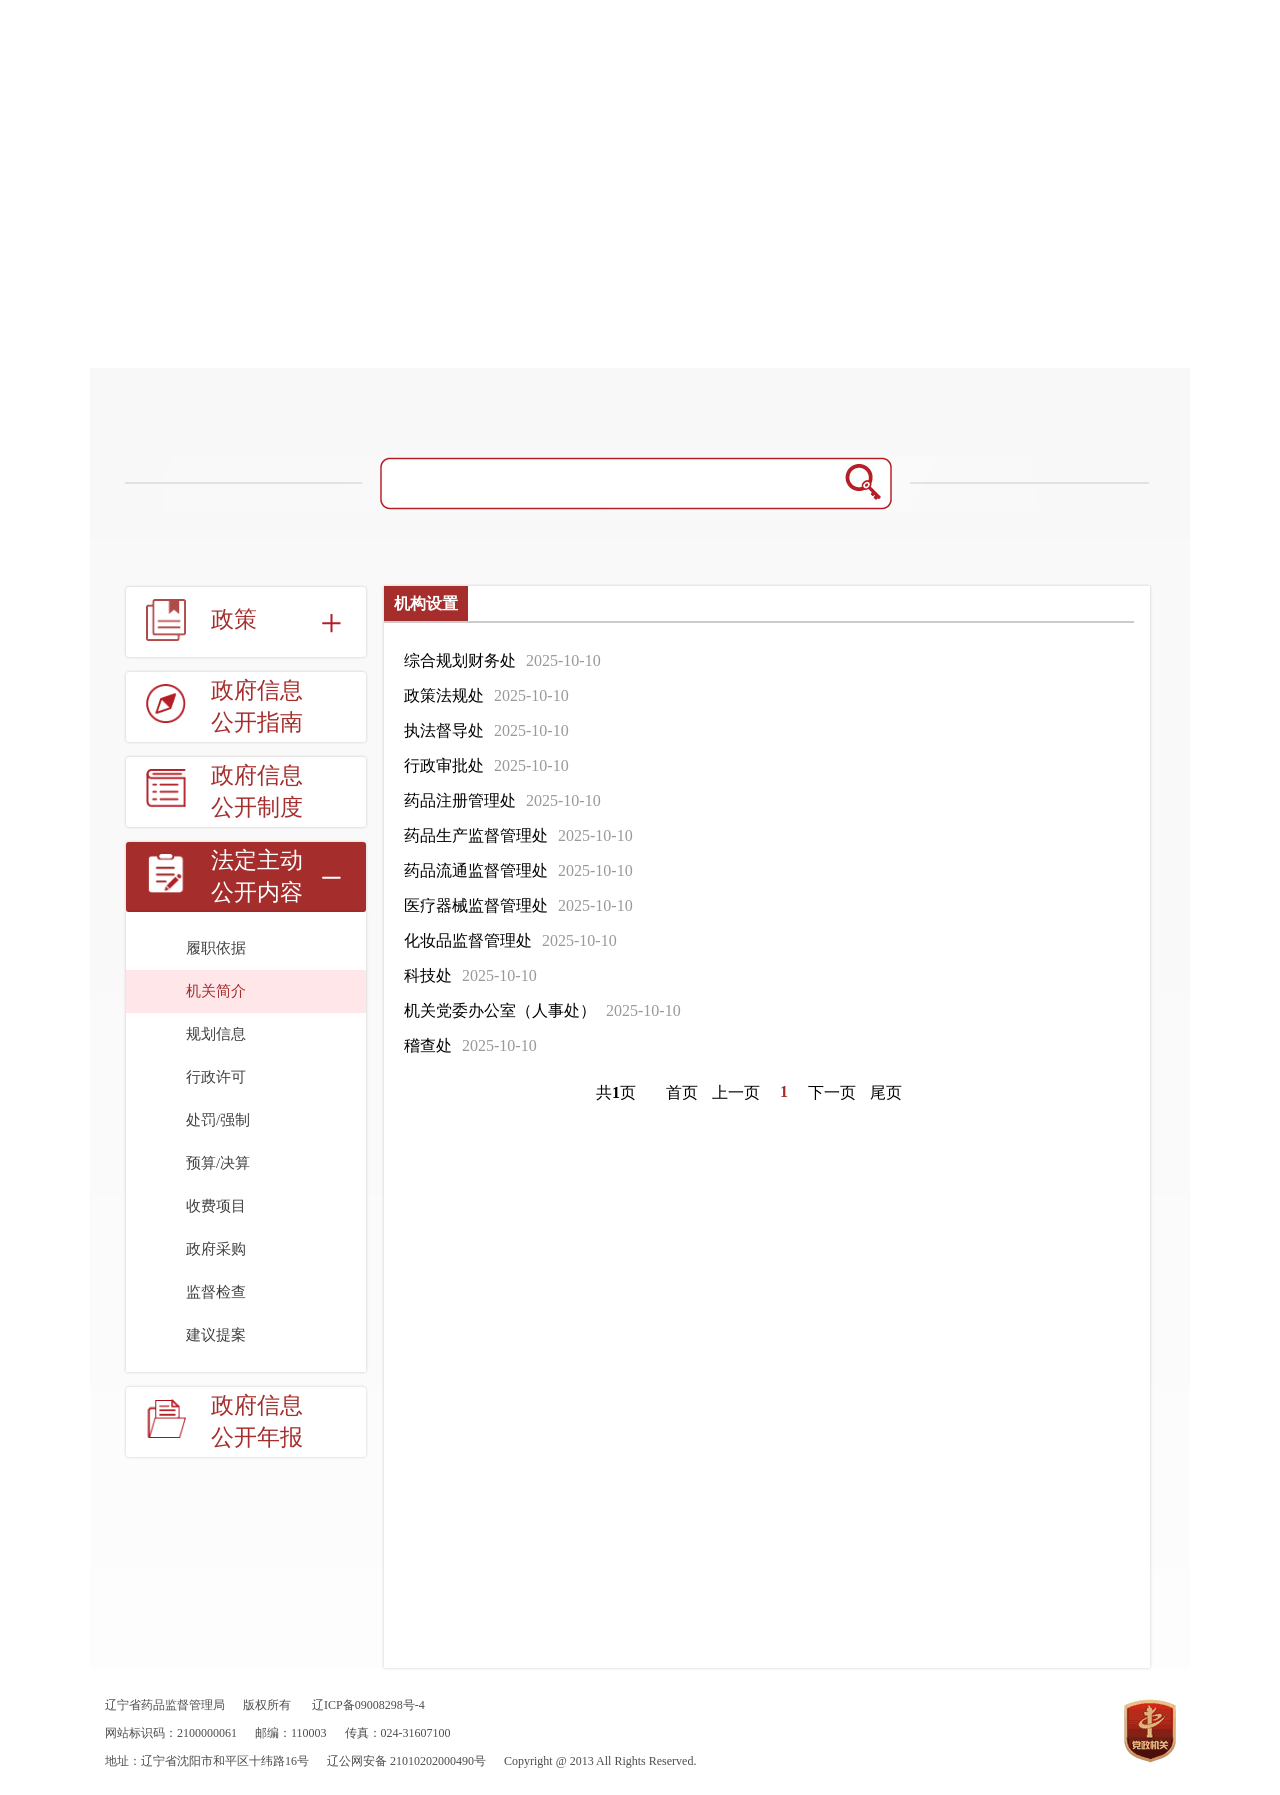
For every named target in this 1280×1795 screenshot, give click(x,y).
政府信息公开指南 (257, 706)
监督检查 (216, 1292)
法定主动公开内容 (257, 876)
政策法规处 (444, 695)
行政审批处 (444, 765)
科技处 (428, 975)
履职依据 (216, 948)
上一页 (736, 1092)
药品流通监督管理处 (476, 870)
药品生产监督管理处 (476, 835)
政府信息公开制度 (257, 791)
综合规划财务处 (460, 660)
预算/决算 (218, 1163)
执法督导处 (444, 730)
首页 (682, 1092)
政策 (234, 619)
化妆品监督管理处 (468, 940)
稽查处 (428, 1045)
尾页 (886, 1092)
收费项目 (216, 1206)
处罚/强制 (218, 1120)
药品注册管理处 (460, 800)
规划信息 (216, 1034)
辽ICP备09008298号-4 (368, 1705)
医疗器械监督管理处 (476, 905)
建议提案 (216, 1335)
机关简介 (216, 991)
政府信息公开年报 (257, 1421)
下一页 (832, 1092)
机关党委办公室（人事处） (500, 1010)
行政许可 (216, 1077)
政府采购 (216, 1249)
